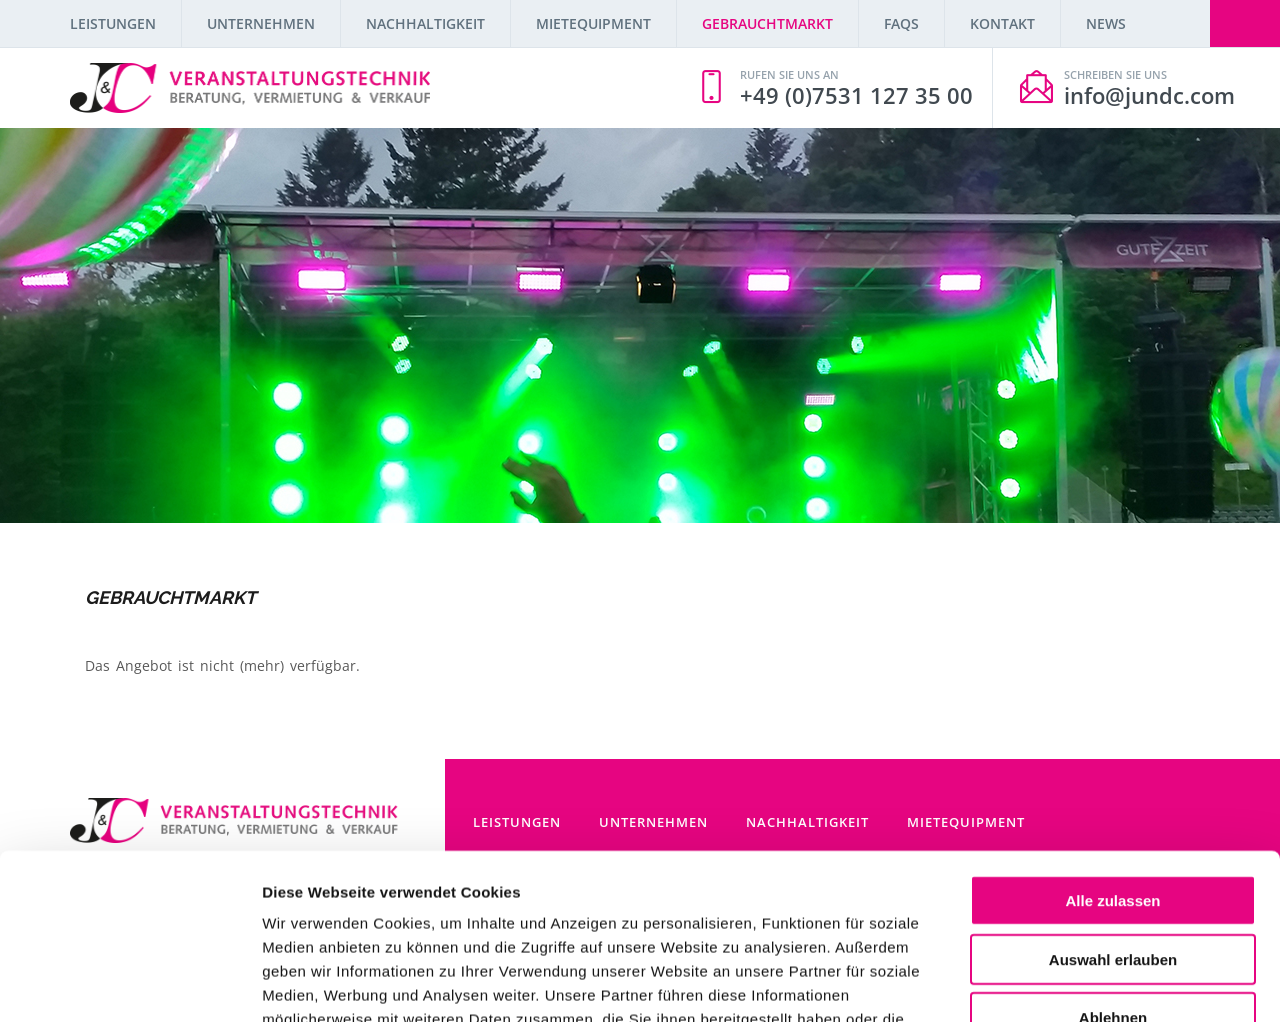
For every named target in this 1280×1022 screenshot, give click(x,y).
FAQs (901, 23)
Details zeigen (1063, 982)
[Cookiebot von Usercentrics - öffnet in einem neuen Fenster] (129, 983)
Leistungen (113, 23)
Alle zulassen (1112, 758)
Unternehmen (261, 23)
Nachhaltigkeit (425, 23)
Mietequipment (593, 23)
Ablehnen (1113, 875)
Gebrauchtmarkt (767, 23)
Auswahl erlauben (1113, 817)
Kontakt (1002, 23)
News (1106, 23)
